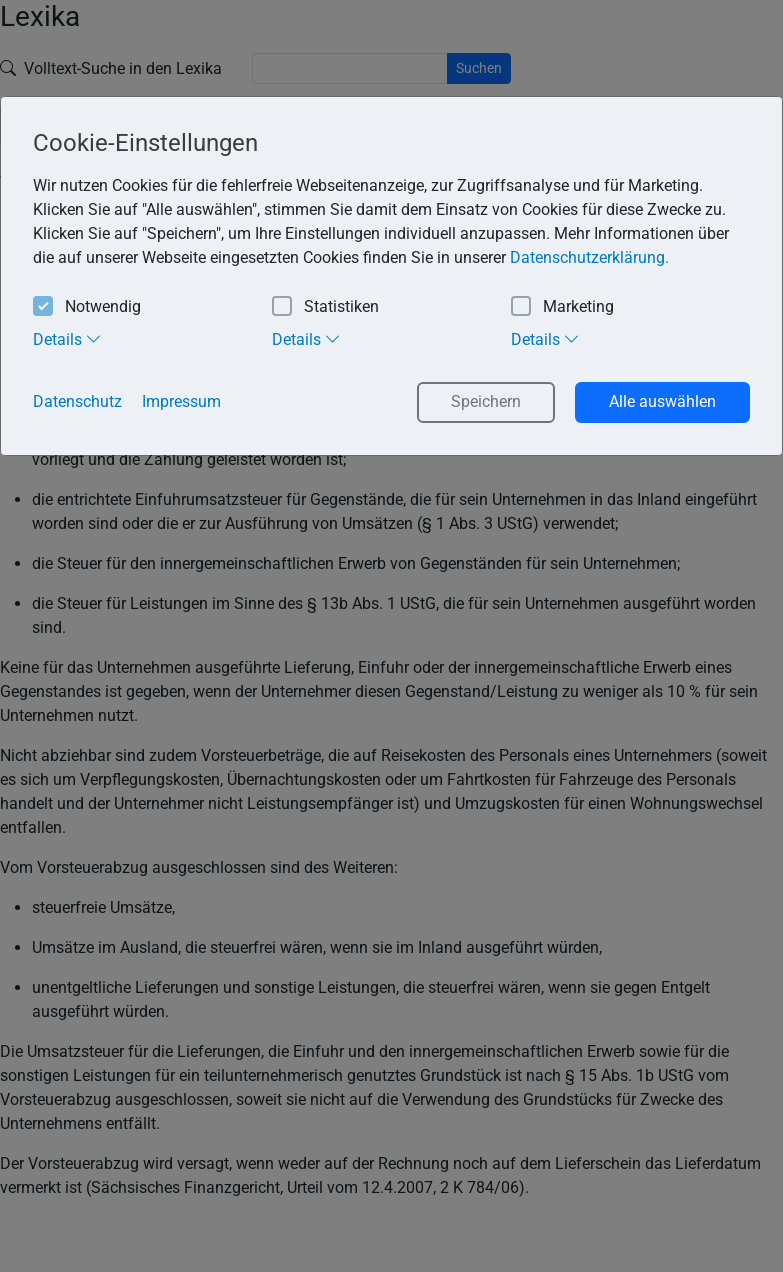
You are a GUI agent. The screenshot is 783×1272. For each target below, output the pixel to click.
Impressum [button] (181, 401)
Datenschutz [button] (77, 401)
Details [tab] (67, 339)
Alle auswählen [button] (662, 401)
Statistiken (325, 307)
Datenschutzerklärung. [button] (589, 257)
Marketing (562, 307)
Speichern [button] (486, 401)
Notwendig (87, 307)
